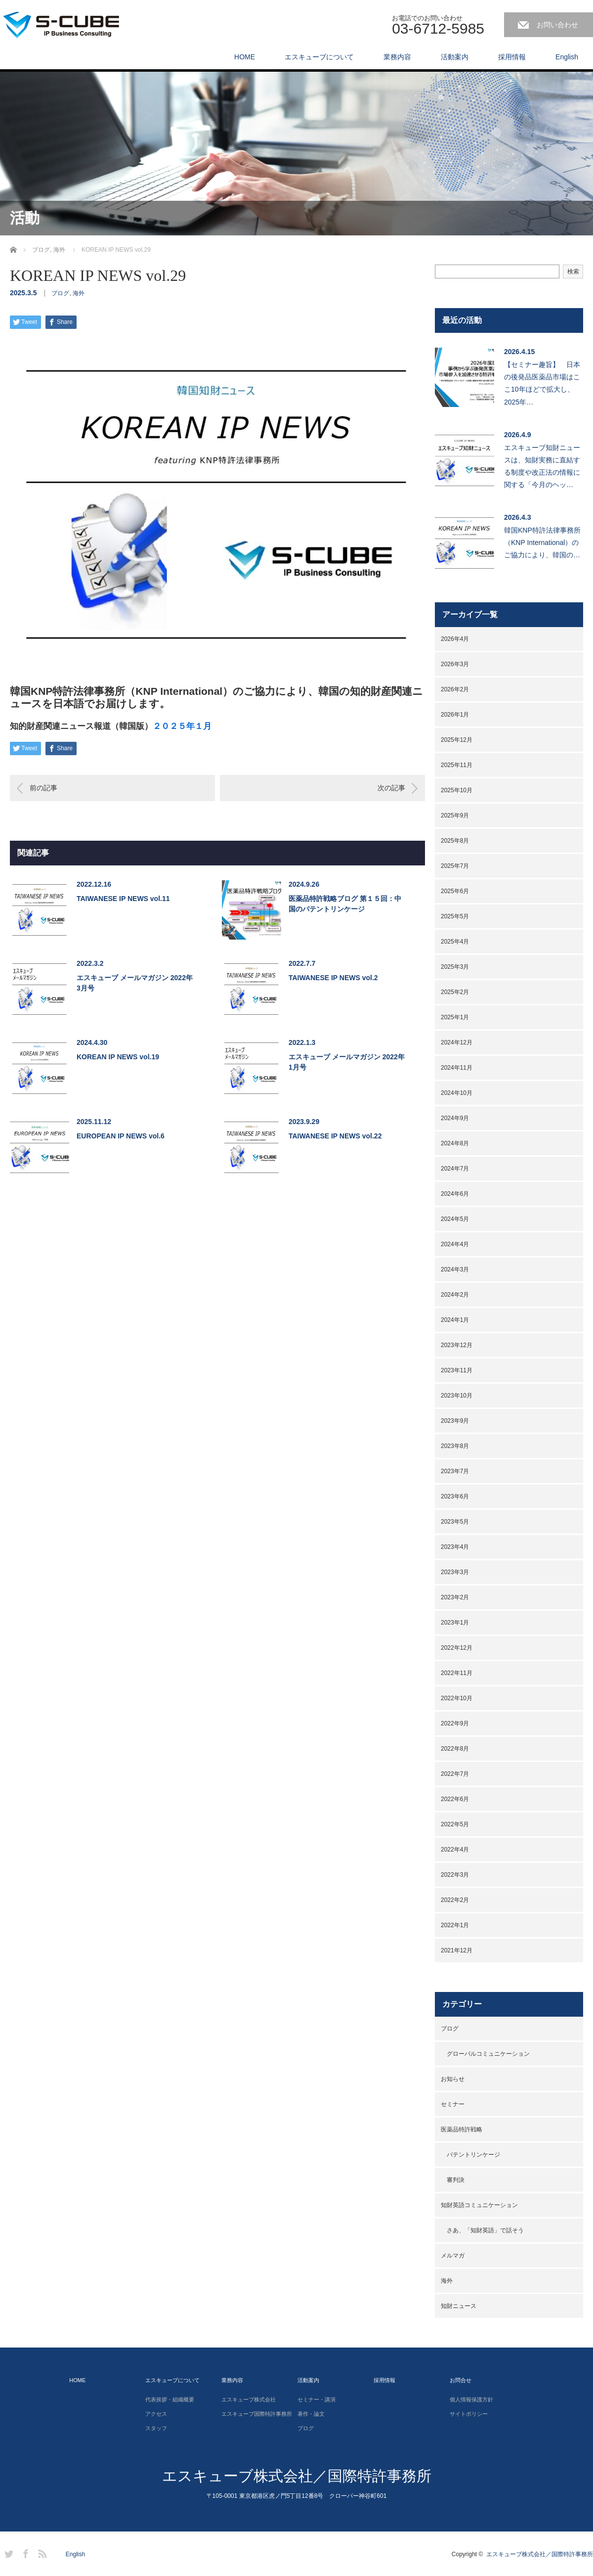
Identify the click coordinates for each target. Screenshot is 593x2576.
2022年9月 (455, 1723)
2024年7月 (455, 1168)
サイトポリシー (469, 2414)
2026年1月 (455, 714)
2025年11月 (456, 765)
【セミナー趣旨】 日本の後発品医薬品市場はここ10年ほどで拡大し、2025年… (542, 383)
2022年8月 (455, 1748)
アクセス (156, 2414)
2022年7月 (455, 1773)
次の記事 (391, 788)
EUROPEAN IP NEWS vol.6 (121, 1136)
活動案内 (454, 57)
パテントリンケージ (473, 2154)
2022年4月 (455, 1849)
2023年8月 (455, 1446)
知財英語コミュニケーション (479, 2205)
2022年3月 (455, 1874)
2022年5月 (455, 1824)
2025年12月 (456, 739)
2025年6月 (455, 891)
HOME (244, 57)
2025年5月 (455, 916)
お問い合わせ (557, 25)
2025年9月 (455, 815)
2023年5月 (455, 1521)
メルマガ (453, 2255)
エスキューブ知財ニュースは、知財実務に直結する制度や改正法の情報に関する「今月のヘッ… (542, 466)
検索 (573, 271)
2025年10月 (456, 790)
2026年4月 (455, 638)
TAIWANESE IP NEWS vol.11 (123, 899)
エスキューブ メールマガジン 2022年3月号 (135, 983)
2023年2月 (455, 1597)
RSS (41, 2552)
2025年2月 (455, 992)
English (566, 57)
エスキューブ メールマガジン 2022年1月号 (347, 1062)
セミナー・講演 (316, 2399)
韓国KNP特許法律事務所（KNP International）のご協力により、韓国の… (542, 542)
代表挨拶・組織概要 (169, 2399)
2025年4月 (455, 941)
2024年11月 (456, 1067)
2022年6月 (455, 1799)
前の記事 (43, 788)
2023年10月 (456, 1395)
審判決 (456, 2179)
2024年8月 (455, 1143)
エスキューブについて (319, 57)
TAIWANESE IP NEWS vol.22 (335, 1136)
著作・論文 (311, 2414)
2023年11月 (456, 1370)
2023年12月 (456, 1345)
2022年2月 (455, 1900)
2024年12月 (456, 1042)
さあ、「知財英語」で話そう (485, 2230)
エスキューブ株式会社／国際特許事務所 (296, 2476)
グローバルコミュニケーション (488, 2053)
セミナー (453, 2104)
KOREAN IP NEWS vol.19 (118, 1057)
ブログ (60, 293)
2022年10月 (456, 1698)
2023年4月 (455, 1546)
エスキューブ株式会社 (248, 2399)
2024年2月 (455, 1294)
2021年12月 (456, 1950)
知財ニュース (458, 2306)
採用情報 (512, 57)
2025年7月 (455, 865)
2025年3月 (455, 966)
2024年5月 (455, 1219)
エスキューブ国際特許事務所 (256, 2414)
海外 (79, 293)
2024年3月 (455, 1269)
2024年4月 (455, 1244)
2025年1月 (455, 1017)
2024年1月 (455, 1319)
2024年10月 (456, 1092)
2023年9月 (455, 1420)
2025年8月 (455, 840)
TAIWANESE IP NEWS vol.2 (333, 978)
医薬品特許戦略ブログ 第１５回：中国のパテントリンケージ (345, 904)
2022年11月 (456, 1673)
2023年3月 (455, 1572)
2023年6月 (455, 1496)
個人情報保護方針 (471, 2399)
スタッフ (156, 2428)
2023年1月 (455, 1622)
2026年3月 (455, 664)
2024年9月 (455, 1118)
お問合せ (460, 2380)
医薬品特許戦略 (461, 2129)
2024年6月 (455, 1193)
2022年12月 (456, 1647)
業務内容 (397, 57)
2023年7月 (455, 1471)
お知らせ (453, 2079)
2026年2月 (455, 689)
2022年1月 (455, 1925)
